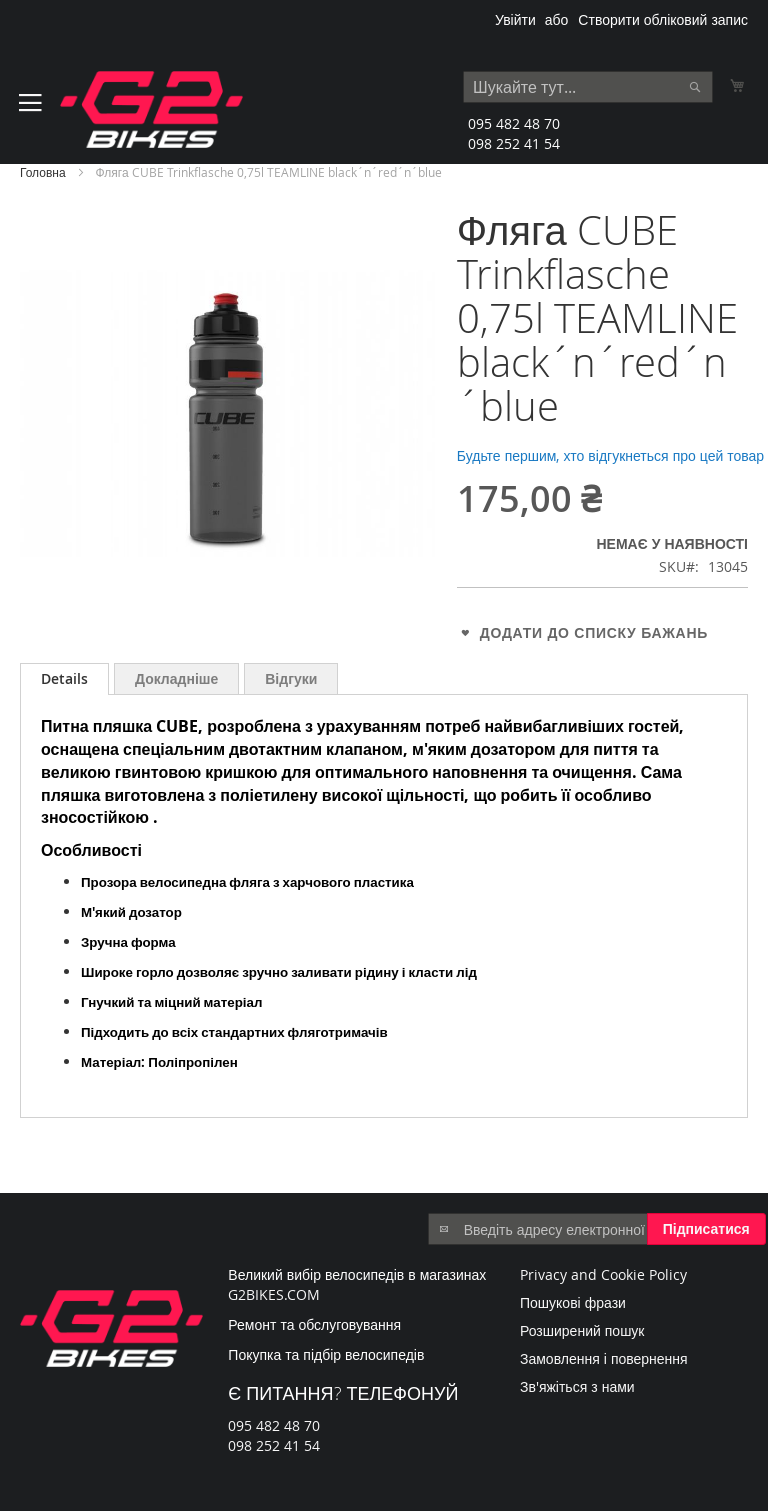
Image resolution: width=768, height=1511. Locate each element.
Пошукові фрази (573, 1302)
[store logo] (151, 109)
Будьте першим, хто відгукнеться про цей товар (610, 455)
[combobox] (588, 87)
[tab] (64, 679)
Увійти (515, 19)
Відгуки (291, 678)
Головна (43, 172)
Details (64, 678)
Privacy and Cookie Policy (603, 1274)
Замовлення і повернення (604, 1358)
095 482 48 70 (514, 123)
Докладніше (176, 678)
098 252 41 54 (514, 143)
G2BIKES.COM (274, 1294)
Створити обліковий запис (663, 19)
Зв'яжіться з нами (577, 1386)
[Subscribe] (706, 1229)
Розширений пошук (582, 1330)
